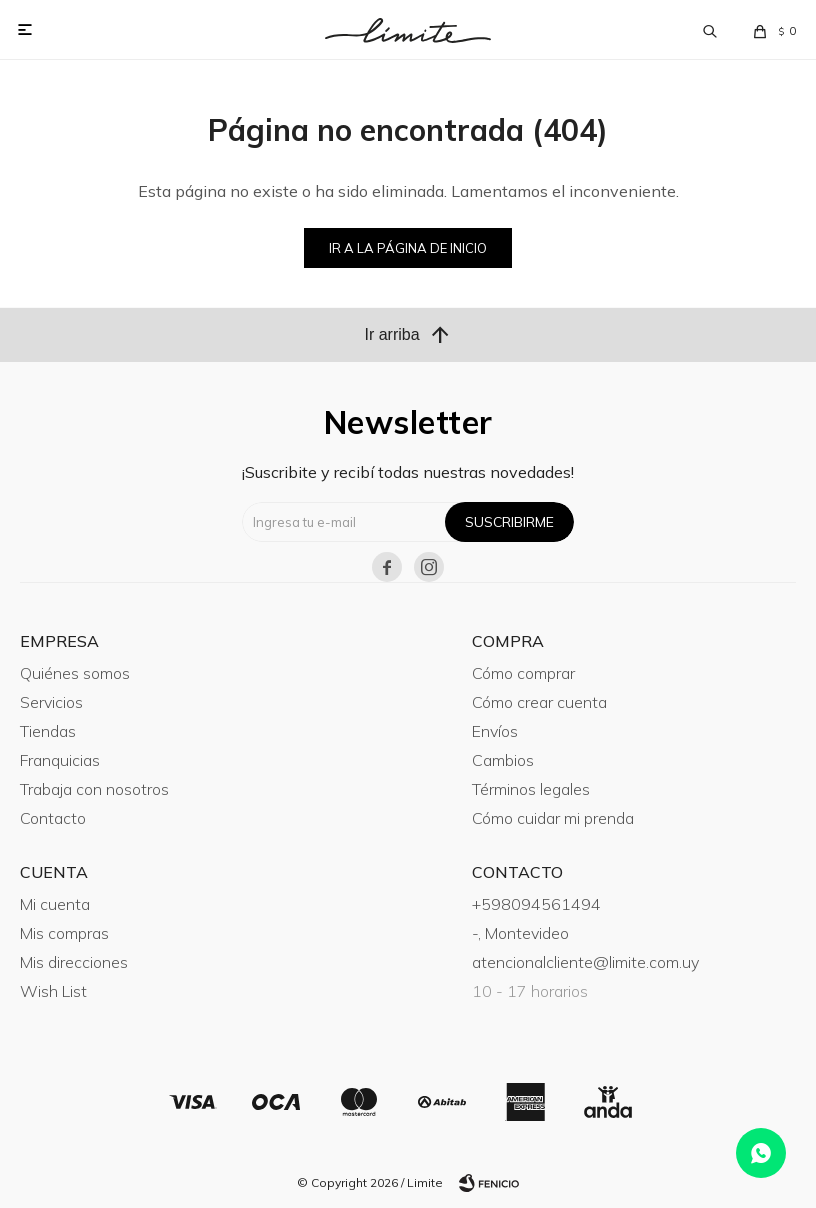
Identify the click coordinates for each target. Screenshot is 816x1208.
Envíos (495, 731)
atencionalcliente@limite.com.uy (585, 962)
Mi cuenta (55, 904)
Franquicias (60, 760)
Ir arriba (407, 335)
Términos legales (531, 789)
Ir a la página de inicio (408, 248)
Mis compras (64, 933)
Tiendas (48, 731)
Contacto (53, 818)
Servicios (51, 702)
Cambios (503, 760)
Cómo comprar (523, 673)
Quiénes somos (75, 673)
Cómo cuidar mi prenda (553, 818)
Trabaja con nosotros (94, 789)
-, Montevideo (520, 933)
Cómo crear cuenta (539, 702)
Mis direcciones (74, 962)
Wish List (53, 991)
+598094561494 (536, 904)
